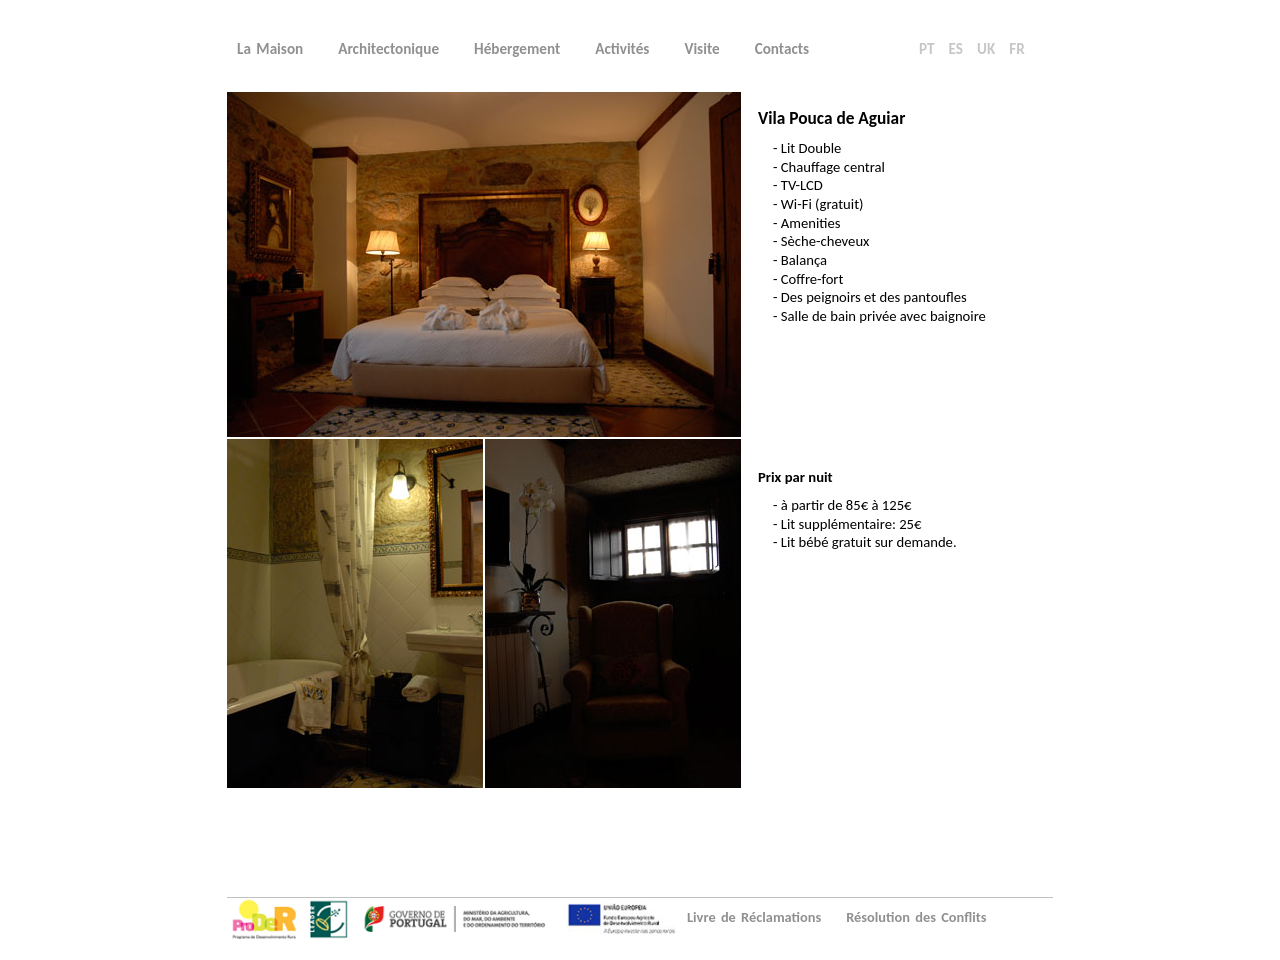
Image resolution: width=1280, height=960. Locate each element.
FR (1017, 49)
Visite (701, 49)
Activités (622, 49)
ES (956, 49)
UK (986, 49)
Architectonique (388, 49)
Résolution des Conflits (916, 917)
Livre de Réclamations (754, 917)
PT (927, 49)
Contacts (782, 49)
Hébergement (517, 49)
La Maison (270, 49)
